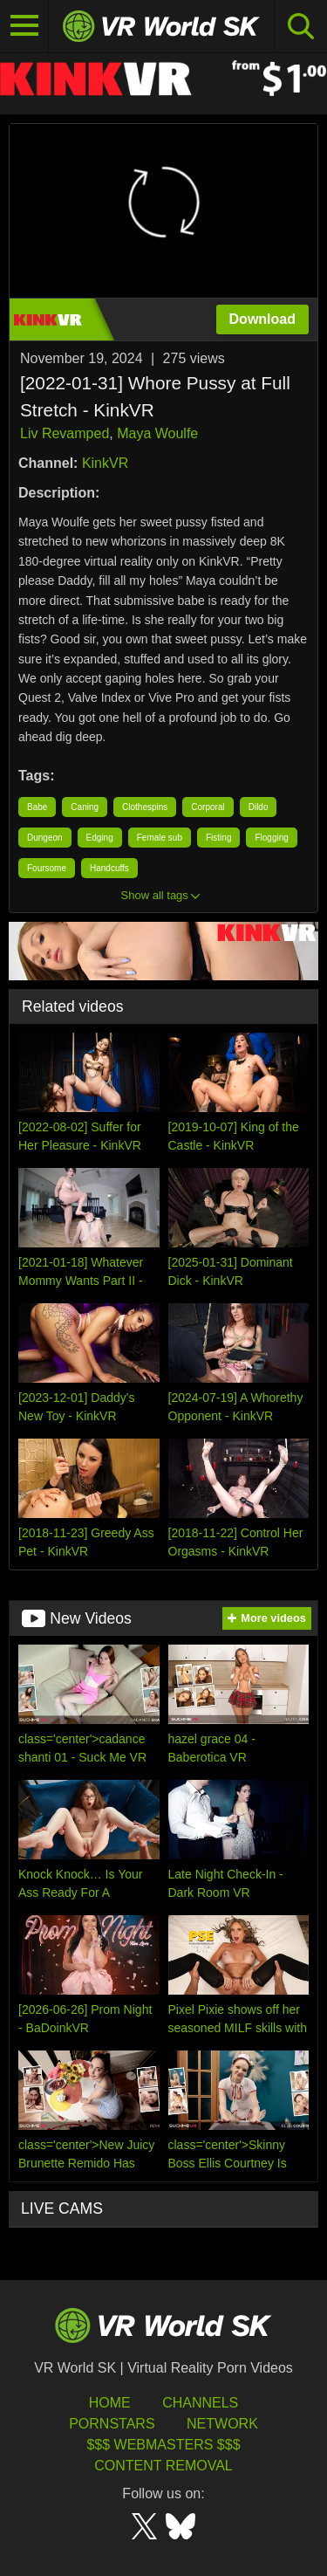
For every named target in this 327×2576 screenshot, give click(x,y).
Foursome (46, 868)
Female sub (159, 837)
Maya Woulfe (157, 433)
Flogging (271, 837)
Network (222, 2423)
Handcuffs (109, 868)
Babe (37, 807)
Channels (200, 2402)
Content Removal (163, 2465)
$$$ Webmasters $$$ (163, 2444)
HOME (110, 2402)
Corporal (207, 807)
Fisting (218, 837)
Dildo (259, 807)
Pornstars (111, 2423)
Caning (85, 807)
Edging (99, 837)
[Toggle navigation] (24, 26)
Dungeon (45, 837)
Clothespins (144, 807)
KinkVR (105, 463)
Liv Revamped (64, 433)
